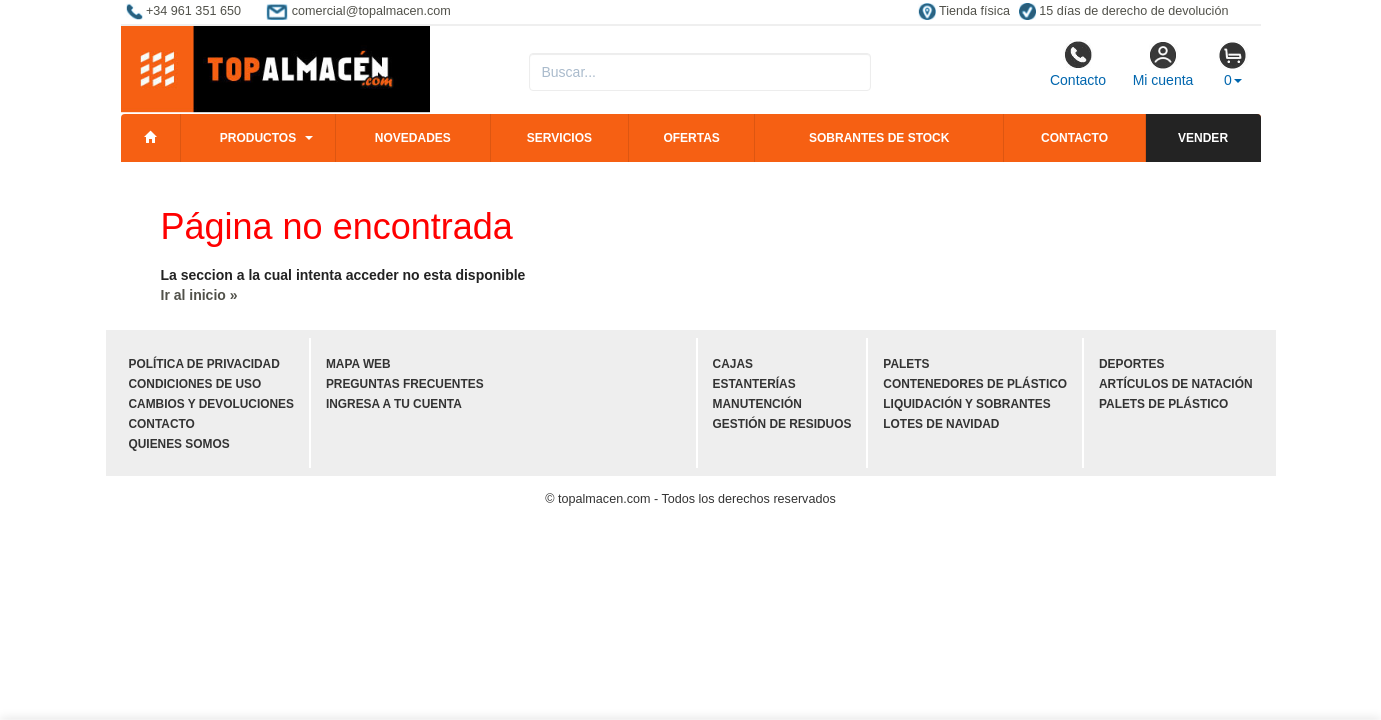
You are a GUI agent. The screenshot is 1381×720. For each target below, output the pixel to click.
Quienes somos (179, 444)
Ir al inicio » (199, 295)
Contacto (1078, 64)
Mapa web (358, 364)
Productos (258, 138)
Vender (1203, 138)
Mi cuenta (1163, 64)
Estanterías (754, 384)
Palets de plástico (1163, 404)
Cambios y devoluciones (211, 404)
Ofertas (691, 138)
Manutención (757, 404)
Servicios (559, 138)
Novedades (413, 138)
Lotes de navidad (941, 424)
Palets (906, 364)
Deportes (1131, 364)
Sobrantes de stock (879, 138)
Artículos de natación (1175, 384)
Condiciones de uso (195, 384)
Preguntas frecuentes (405, 384)
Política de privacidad (204, 364)
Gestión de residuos (782, 424)
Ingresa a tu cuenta (394, 404)
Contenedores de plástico (975, 384)
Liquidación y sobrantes (966, 404)
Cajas (733, 364)
